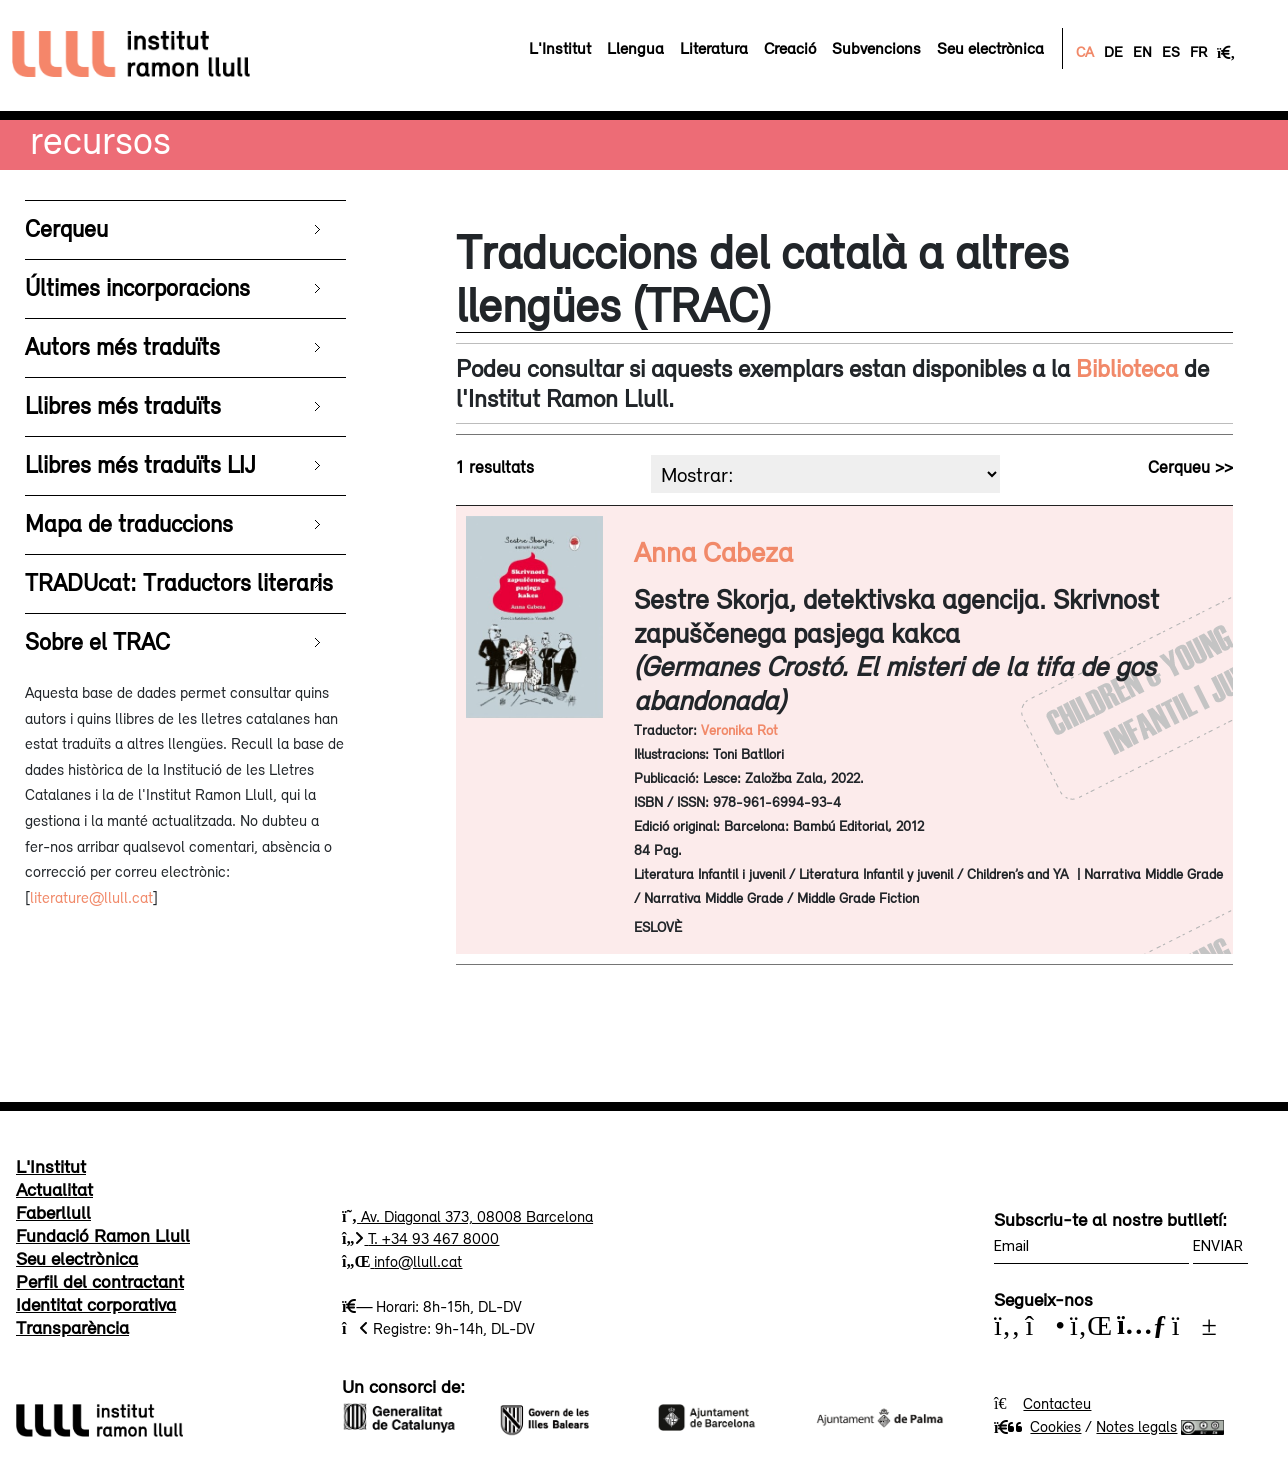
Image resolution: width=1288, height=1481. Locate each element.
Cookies (1037, 1426)
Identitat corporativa (96, 1304)
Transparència (72, 1327)
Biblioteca (1127, 368)
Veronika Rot (739, 730)
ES (1171, 51)
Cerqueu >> (1190, 467)
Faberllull (53, 1212)
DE (1113, 51)
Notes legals (1136, 1426)
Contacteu (1057, 1403)
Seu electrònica (77, 1258)
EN (1142, 51)
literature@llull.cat (91, 897)
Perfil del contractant (100, 1281)
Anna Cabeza (713, 551)
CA (1085, 51)
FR (1198, 51)
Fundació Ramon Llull (103, 1235)
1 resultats (495, 467)
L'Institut (51, 1166)
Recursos (100, 139)
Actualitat (54, 1189)
